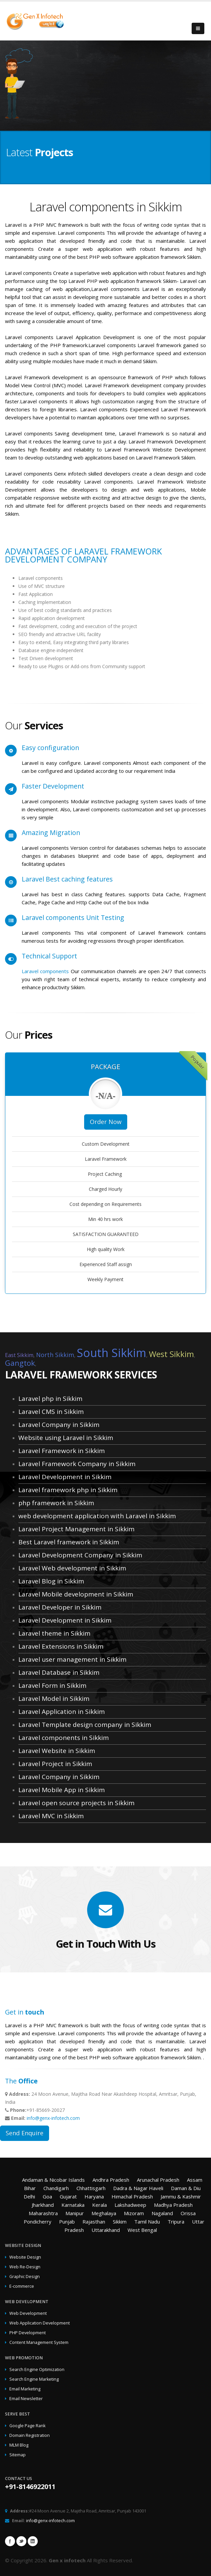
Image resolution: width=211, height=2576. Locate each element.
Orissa (188, 2213)
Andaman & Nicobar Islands (53, 2179)
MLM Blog (18, 2445)
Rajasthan (93, 2221)
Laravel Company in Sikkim (58, 1424)
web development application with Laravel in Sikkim (97, 1516)
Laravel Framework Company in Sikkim (77, 1463)
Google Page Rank (27, 2426)
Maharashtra (43, 2213)
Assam (194, 2179)
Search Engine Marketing (34, 2379)
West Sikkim (171, 1353)
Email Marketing (24, 2389)
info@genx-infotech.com (53, 2118)
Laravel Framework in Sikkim (61, 1450)
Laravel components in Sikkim (63, 1737)
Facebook (10, 2541)
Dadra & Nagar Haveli (138, 2188)
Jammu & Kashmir (181, 2196)
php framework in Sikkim (56, 1503)
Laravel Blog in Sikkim (51, 1581)
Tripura (176, 2221)
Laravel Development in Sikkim (65, 1476)
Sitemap (17, 2455)
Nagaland (162, 2213)
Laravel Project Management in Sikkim (76, 1529)
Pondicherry (37, 2221)
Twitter (21, 2541)
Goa (47, 2196)
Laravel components (46, 971)
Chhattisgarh (91, 2188)
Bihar (30, 2188)
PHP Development (27, 2333)
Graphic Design (24, 2276)
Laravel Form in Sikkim (52, 1685)
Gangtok (20, 1363)
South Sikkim (111, 1352)
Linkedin (33, 2541)
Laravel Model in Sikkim (53, 1698)
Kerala (99, 2204)
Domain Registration (29, 2435)
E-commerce (21, 2286)
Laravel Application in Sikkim (61, 1711)
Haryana (94, 2196)
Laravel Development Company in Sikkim (80, 1555)
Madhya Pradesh (173, 2204)
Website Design (25, 2257)
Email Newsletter (26, 2398)
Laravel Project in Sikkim (55, 1763)
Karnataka (72, 2204)
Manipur (74, 2213)
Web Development (28, 2313)
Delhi (29, 2196)
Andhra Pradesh (110, 2179)
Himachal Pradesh (132, 2196)
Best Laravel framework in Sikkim (68, 1542)
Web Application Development (39, 2323)
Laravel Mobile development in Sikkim (75, 1594)
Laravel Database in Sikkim (58, 1672)
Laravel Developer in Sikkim (59, 1607)
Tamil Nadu (147, 2221)
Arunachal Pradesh (158, 2179)
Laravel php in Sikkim (50, 1398)
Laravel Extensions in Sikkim (60, 1646)
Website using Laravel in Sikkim (65, 1437)
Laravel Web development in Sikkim (72, 1568)
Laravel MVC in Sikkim (51, 1816)
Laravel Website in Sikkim (56, 1750)
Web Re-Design (24, 2267)
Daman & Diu (186, 2188)
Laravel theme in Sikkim (54, 1633)
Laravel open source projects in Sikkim (76, 1802)
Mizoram (134, 2213)
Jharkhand (43, 2204)
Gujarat (68, 2196)
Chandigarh (56, 2188)
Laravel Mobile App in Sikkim (61, 1789)
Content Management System (38, 2342)
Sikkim (120, 2221)
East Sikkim (19, 1355)
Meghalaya (103, 2213)
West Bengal (142, 2230)
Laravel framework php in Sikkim (68, 1489)
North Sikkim (55, 1355)
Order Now (106, 1122)
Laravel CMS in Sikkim (51, 1411)
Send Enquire (24, 2133)
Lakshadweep (130, 2204)
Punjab (67, 2221)
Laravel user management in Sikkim (72, 1659)
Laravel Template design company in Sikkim (84, 1724)
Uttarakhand (105, 2230)
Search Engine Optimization (36, 2369)
